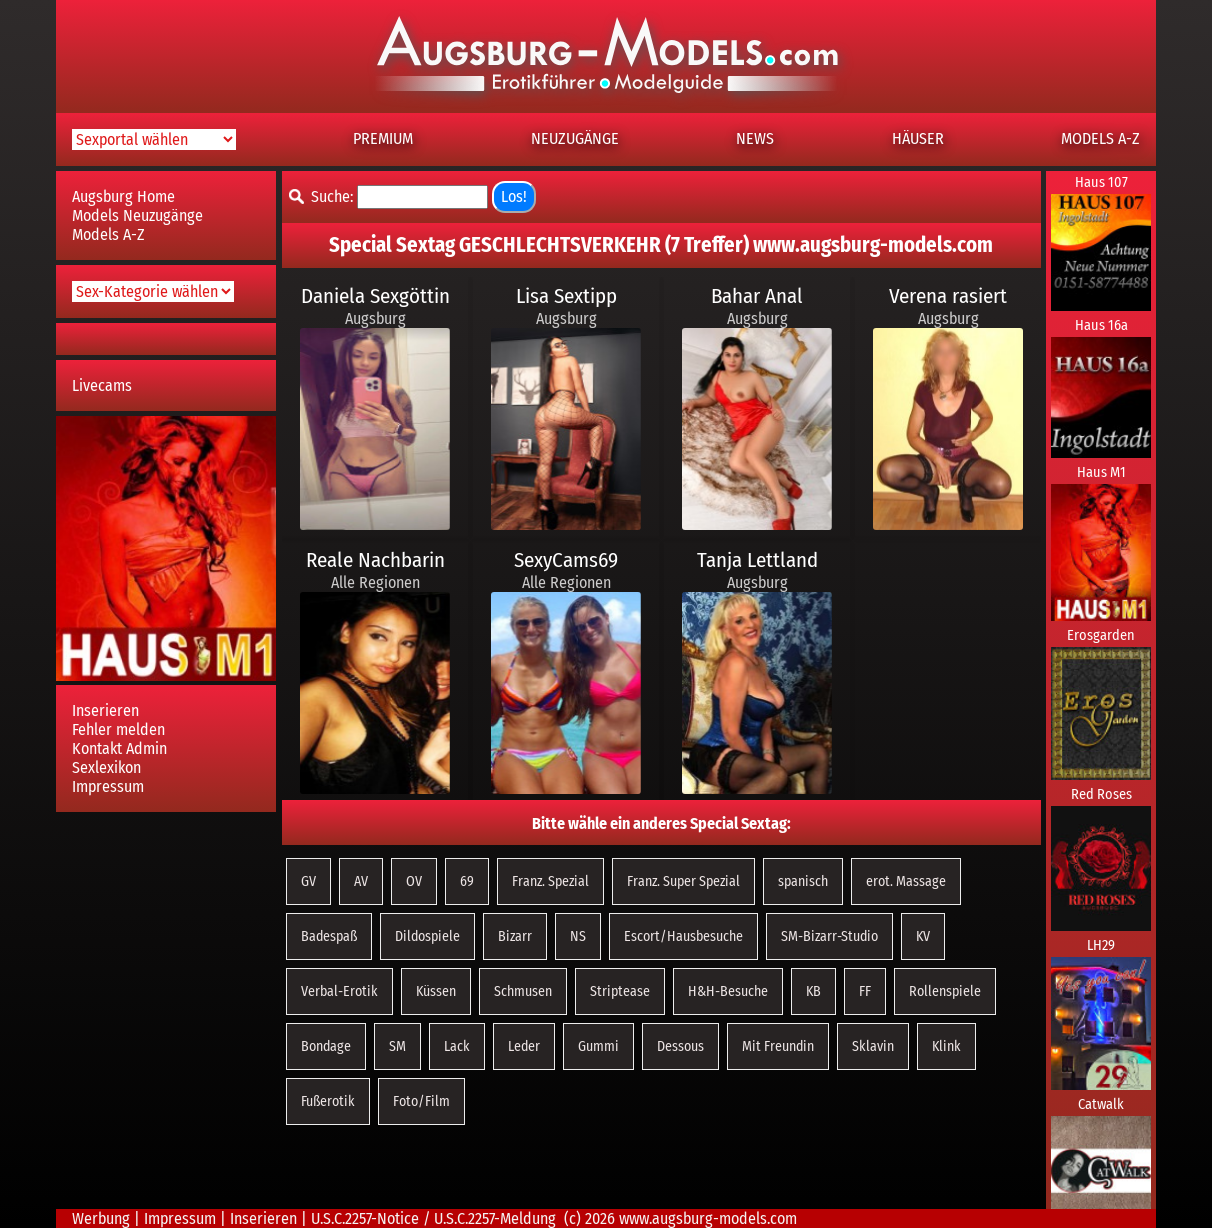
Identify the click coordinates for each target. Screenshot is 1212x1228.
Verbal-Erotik (339, 991)
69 (467, 881)
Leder (524, 1046)
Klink (946, 1046)
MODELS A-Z (1100, 138)
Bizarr (515, 936)
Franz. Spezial (550, 881)
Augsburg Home (123, 196)
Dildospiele (427, 936)
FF (865, 991)
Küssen (436, 991)
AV (361, 881)
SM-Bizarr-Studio (829, 936)
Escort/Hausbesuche (683, 936)
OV (414, 881)
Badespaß (329, 936)
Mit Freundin (778, 1046)
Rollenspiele (945, 991)
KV (923, 936)
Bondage (326, 1046)
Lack (457, 1046)
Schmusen (523, 991)
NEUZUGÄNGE (575, 138)
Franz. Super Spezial (683, 881)
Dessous (680, 1046)
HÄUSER (918, 138)
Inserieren (105, 710)
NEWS (755, 138)
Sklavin (873, 1046)
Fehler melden (118, 729)
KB (813, 991)
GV (308, 881)
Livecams (102, 385)
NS (578, 936)
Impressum (108, 786)
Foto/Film (421, 1101)
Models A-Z (108, 234)
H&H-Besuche (728, 991)
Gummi (598, 1046)
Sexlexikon (106, 767)
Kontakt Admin (119, 748)
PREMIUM (383, 138)
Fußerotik (328, 1101)
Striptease (620, 991)
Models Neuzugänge (137, 215)
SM (397, 1046)
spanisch (803, 881)
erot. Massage (906, 881)
